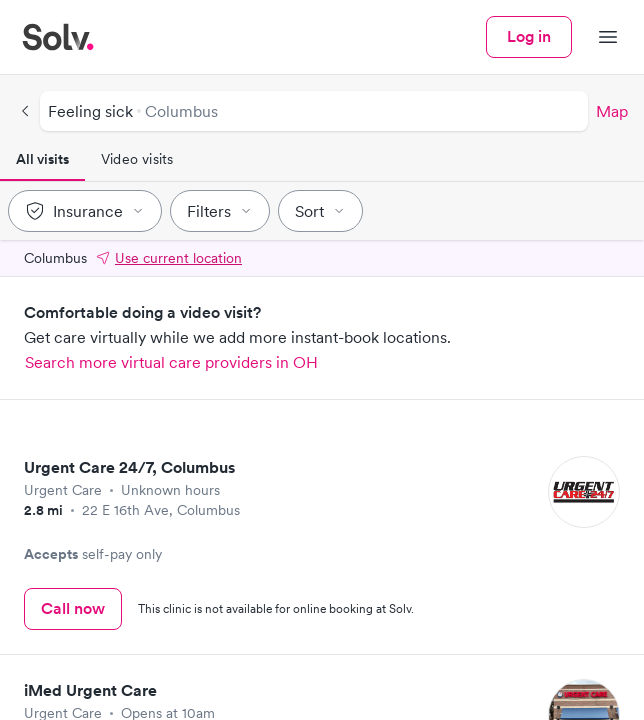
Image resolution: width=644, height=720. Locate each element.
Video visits (137, 159)
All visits (42, 159)
